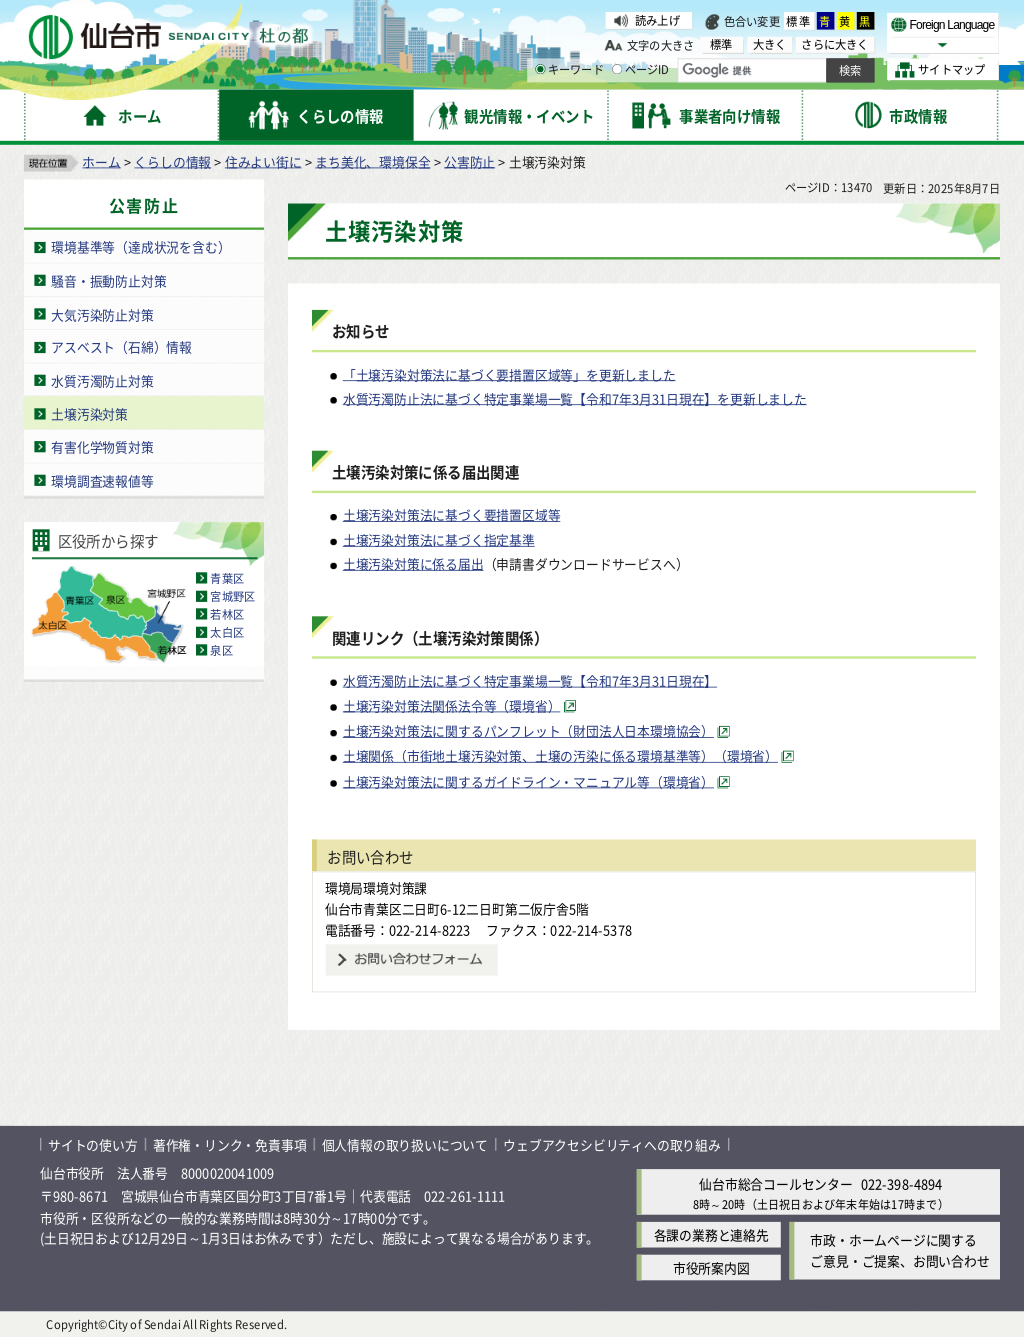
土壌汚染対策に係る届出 (413, 563)
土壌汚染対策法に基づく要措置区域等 (452, 514)
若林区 (227, 614)
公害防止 (469, 160)
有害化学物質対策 (102, 446)
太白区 (227, 632)
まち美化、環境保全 (372, 160)
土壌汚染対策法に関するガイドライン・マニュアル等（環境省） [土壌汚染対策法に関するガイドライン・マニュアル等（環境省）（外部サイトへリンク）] (528, 780)
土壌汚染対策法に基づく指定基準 (439, 538)
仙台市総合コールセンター (776, 1183)
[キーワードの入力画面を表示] (540, 69)
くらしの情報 (172, 160)
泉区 (221, 650)
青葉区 (227, 578)
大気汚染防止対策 (102, 313)
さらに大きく (834, 44)
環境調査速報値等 (102, 479)
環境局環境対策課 (376, 887)
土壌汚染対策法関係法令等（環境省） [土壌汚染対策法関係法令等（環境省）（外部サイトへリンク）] (452, 705)
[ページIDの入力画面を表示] (617, 69)
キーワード (569, 70)
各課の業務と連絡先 (711, 1234)
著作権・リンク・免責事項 (230, 1143)
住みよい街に (263, 160)
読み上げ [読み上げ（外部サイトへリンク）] (657, 20)
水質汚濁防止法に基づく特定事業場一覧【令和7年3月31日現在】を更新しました (575, 397)
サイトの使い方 (93, 1143)
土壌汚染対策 (89, 412)
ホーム (101, 160)
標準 (799, 21)
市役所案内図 (711, 1267)
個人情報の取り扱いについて (405, 1143)
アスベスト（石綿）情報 (121, 346)
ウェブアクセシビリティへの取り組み (612, 1143)
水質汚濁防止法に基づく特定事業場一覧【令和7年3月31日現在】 (530, 679)
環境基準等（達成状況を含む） (140, 246)
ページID (641, 70)
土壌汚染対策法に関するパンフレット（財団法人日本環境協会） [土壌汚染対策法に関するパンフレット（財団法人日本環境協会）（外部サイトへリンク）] (528, 730)
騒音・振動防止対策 (108, 279)
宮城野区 (232, 596)
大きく (770, 44)
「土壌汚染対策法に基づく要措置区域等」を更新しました (509, 373)
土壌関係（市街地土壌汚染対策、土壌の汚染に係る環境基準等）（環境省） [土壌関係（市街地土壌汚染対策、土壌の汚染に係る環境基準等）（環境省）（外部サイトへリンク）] (560, 755)
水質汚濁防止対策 (102, 379)
